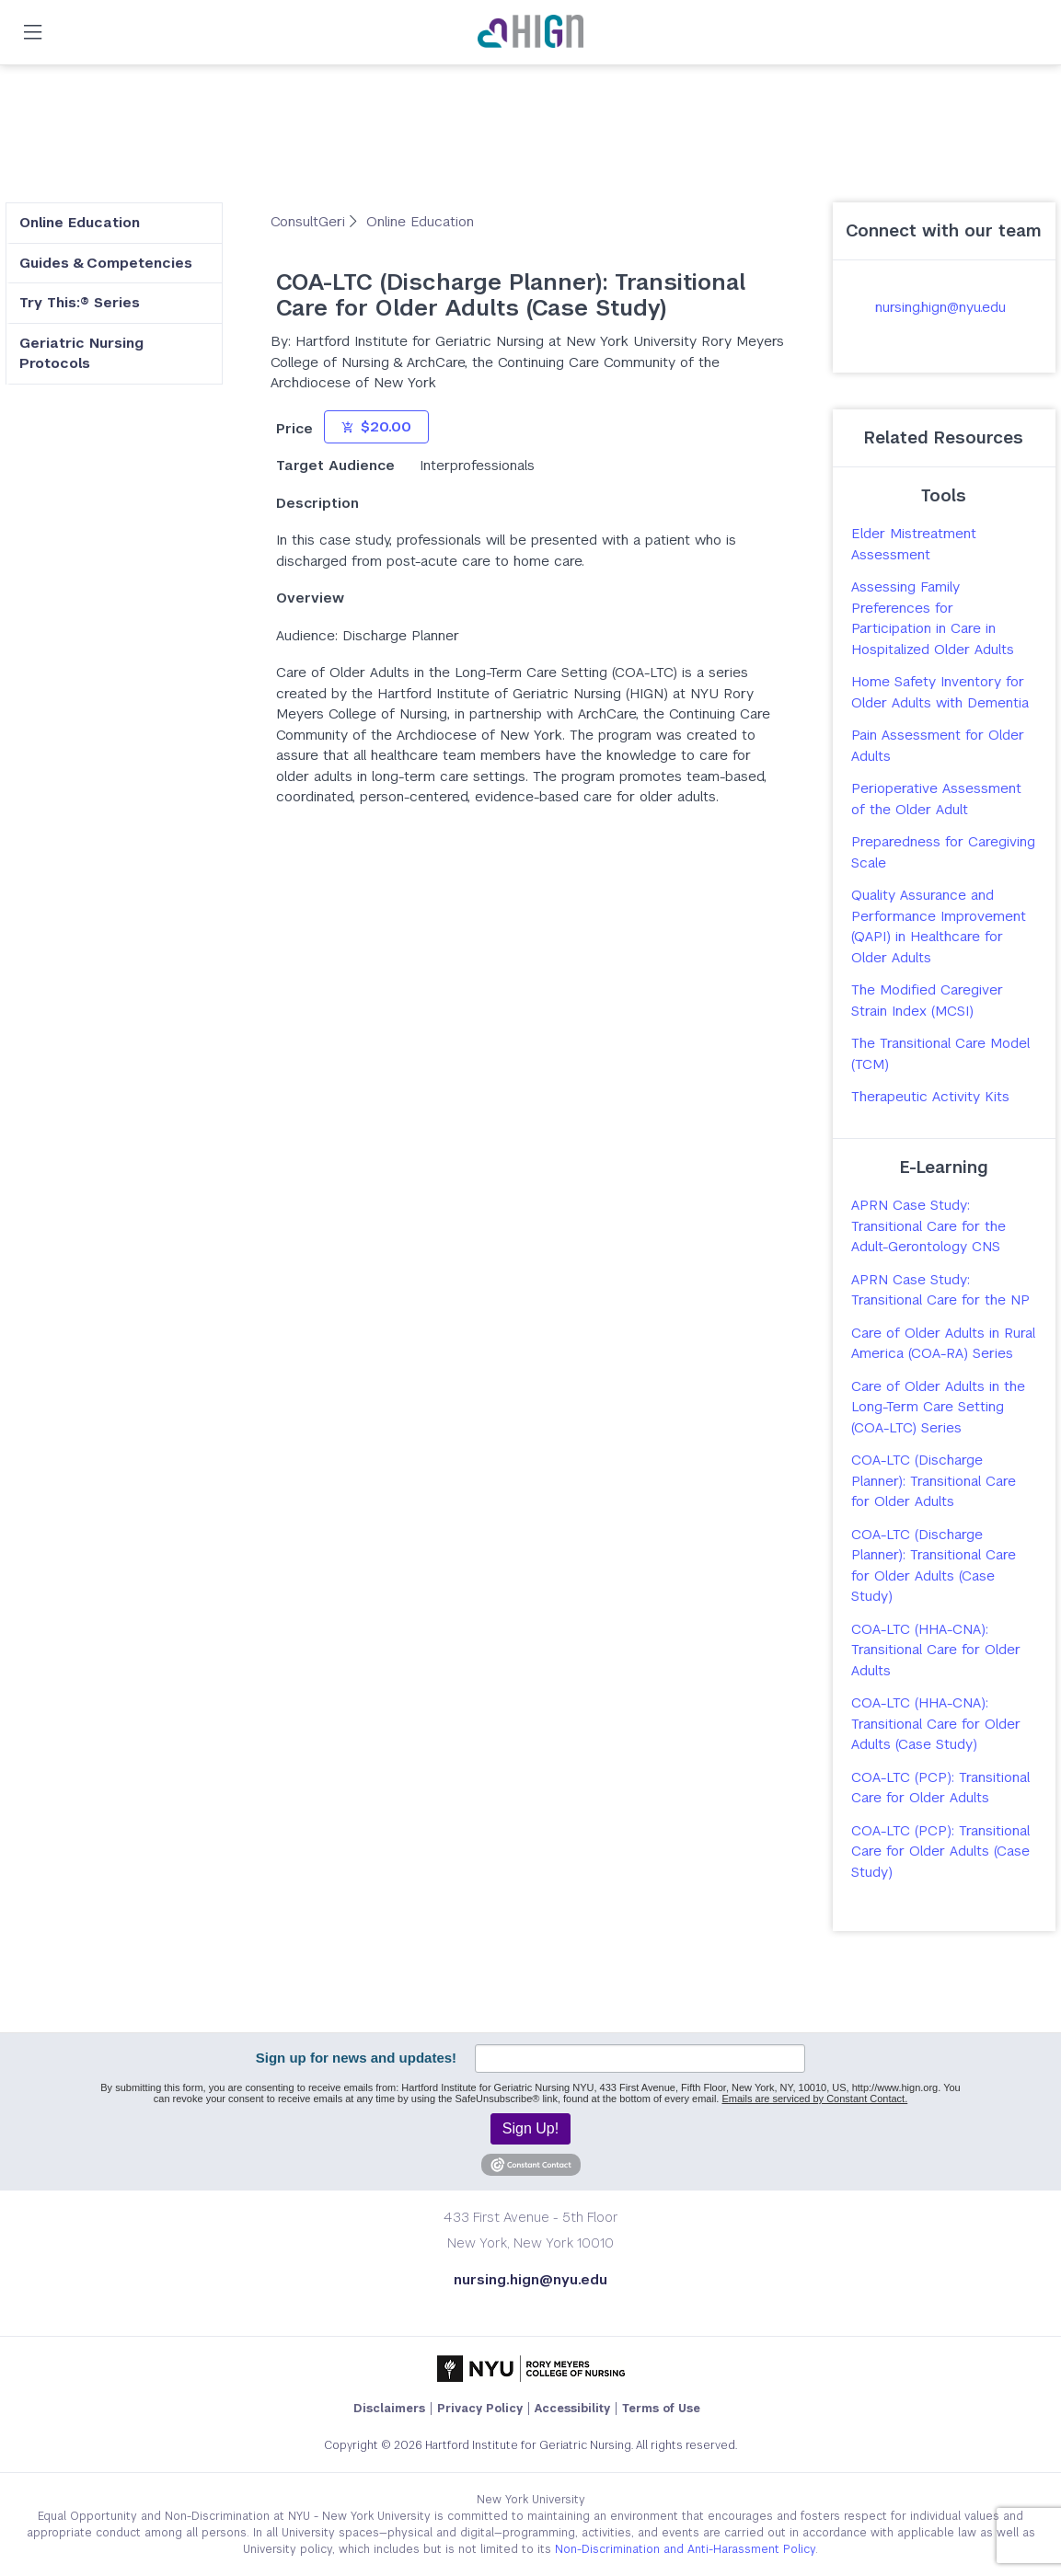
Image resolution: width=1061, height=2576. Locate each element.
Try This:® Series (79, 302)
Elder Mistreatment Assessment (913, 543)
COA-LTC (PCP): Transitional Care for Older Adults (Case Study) (940, 1851)
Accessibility (572, 2408)
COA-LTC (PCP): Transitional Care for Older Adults (940, 1787)
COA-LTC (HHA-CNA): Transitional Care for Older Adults (936, 1649)
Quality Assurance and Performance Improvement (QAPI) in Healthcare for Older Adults (938, 926)
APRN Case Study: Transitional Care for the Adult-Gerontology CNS (928, 1225)
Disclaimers (389, 2408)
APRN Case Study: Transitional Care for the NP (940, 1290)
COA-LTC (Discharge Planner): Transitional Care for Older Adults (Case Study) (933, 1565)
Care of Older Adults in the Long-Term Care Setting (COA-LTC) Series (938, 1406)
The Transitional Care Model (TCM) (940, 1053)
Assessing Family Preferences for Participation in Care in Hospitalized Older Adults (932, 618)
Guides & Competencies (105, 262)
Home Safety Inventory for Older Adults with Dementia (940, 692)
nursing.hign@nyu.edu (940, 307)
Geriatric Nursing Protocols (81, 353)
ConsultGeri (310, 221)
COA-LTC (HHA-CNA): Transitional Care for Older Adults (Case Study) (936, 1723)
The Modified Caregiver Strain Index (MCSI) (927, 1000)
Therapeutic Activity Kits (930, 1096)
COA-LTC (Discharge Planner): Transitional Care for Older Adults (933, 1480)
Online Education (79, 222)
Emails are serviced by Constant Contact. (814, 2098)
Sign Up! (530, 2128)
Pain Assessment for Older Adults (937, 745)
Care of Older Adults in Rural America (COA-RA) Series (943, 1343)
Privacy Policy (480, 2408)
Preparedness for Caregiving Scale (943, 852)
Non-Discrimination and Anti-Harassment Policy (685, 2549)
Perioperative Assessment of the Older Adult (936, 798)
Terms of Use (661, 2408)
